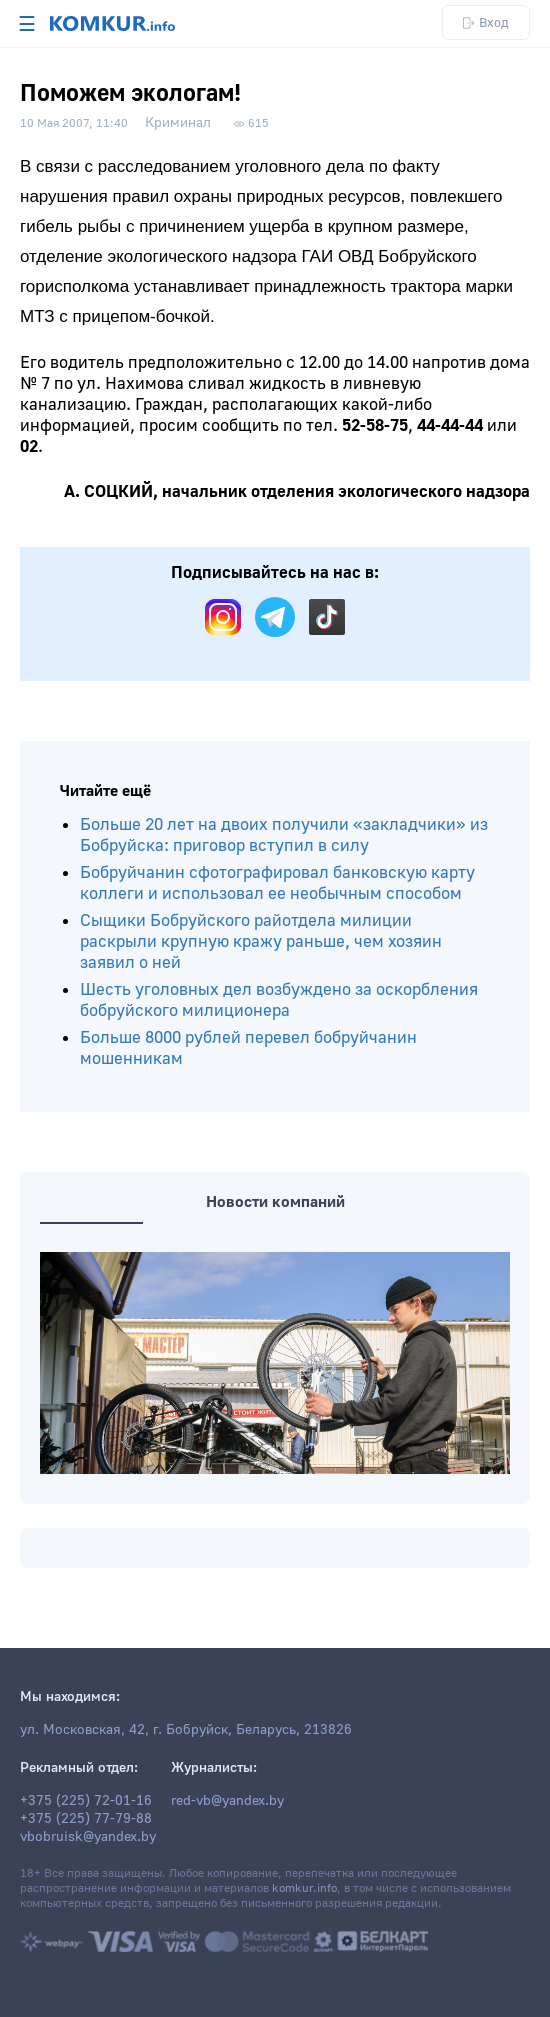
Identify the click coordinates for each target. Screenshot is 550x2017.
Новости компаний (275, 1202)
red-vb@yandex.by (227, 1801)
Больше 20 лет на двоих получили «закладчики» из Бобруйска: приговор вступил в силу (284, 835)
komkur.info (304, 1888)
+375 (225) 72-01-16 (86, 1801)
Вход (486, 22)
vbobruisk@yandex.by (88, 1837)
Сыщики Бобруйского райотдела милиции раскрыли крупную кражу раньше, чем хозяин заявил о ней (261, 941)
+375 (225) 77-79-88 (86, 1819)
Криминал (178, 123)
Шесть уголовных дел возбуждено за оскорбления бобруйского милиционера (279, 1000)
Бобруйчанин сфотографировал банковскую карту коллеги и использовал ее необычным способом (277, 883)
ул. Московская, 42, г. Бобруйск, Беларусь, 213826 (186, 1730)
